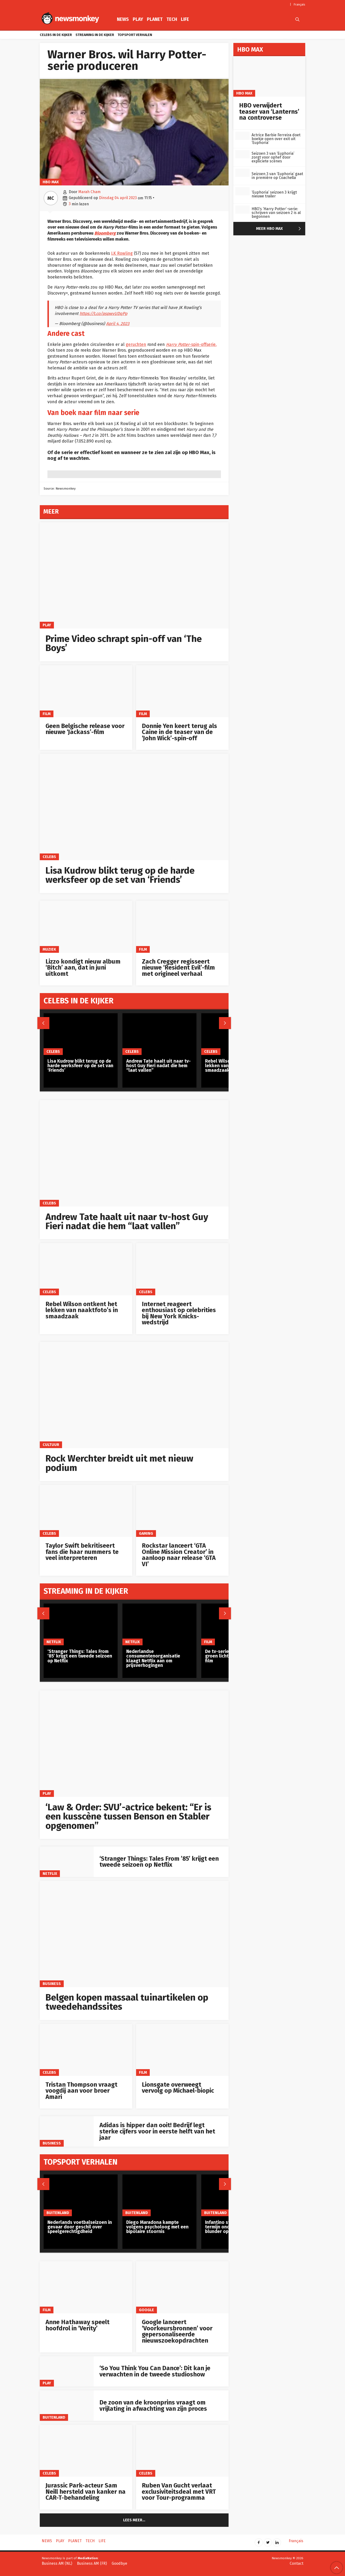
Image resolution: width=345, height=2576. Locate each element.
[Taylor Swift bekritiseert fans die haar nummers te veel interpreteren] (86, 1511)
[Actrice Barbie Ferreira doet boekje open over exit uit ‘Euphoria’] (242, 136)
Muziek (49, 949)
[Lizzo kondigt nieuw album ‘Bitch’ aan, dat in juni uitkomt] (86, 927)
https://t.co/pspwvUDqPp (103, 313)
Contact (296, 2563)
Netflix (50, 1873)
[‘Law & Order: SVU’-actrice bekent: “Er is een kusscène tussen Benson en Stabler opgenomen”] (134, 1743)
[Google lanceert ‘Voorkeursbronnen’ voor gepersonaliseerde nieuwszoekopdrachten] (182, 2287)
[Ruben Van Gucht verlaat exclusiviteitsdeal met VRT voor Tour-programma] (182, 2451)
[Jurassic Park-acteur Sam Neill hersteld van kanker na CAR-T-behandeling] (86, 2451)
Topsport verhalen (135, 35)
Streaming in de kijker (94, 35)
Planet (155, 19)
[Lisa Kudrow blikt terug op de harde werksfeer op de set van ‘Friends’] (134, 807)
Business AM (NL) (57, 2563)
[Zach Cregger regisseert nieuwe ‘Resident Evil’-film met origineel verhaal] (182, 927)
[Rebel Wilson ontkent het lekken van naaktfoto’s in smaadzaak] (86, 1269)
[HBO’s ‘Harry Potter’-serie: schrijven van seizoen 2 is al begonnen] (242, 210)
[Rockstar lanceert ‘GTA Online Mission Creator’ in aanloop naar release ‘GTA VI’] (182, 1511)
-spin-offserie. (191, 344)
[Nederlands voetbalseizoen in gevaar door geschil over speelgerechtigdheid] (81, 2195)
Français (299, 4)
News (123, 19)
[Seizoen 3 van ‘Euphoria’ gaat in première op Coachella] (242, 173)
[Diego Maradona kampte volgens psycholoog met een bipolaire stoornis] (159, 2195)
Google (146, 2310)
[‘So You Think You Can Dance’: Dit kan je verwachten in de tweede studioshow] (67, 2371)
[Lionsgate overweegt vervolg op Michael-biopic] (182, 2050)
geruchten (136, 344)
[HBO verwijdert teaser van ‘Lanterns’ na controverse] (269, 76)
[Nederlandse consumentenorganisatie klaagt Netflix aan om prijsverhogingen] (159, 1624)
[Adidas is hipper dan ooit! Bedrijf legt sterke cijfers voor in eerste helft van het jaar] (67, 2131)
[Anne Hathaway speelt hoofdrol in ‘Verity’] (86, 2287)
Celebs (49, 856)
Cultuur (51, 1444)
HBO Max (51, 182)
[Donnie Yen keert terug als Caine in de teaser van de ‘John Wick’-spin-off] (182, 691)
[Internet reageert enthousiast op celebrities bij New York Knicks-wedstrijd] (182, 1269)
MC (50, 198)
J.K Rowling (122, 253)
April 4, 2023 (117, 323)
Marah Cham (89, 191)
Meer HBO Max (279, 229)
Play (138, 19)
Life (185, 19)
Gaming (146, 1533)
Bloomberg (105, 233)
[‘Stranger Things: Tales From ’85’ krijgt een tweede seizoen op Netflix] (67, 1862)
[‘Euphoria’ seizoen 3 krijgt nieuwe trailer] (242, 191)
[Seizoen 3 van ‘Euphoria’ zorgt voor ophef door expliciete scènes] (242, 154)
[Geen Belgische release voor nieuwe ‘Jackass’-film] (86, 691)
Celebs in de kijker (56, 35)
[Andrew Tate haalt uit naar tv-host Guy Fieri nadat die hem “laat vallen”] (134, 1153)
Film (47, 713)
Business (52, 1983)
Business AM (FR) (92, 2563)
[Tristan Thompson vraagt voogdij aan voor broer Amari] (86, 2050)
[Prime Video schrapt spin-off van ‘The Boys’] (134, 575)
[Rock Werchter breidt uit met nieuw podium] (134, 1395)
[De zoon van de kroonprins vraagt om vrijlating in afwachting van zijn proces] (67, 2405)
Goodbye (119, 2563)
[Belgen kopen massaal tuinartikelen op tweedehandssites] (134, 1934)
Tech (172, 19)
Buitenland (54, 2417)
